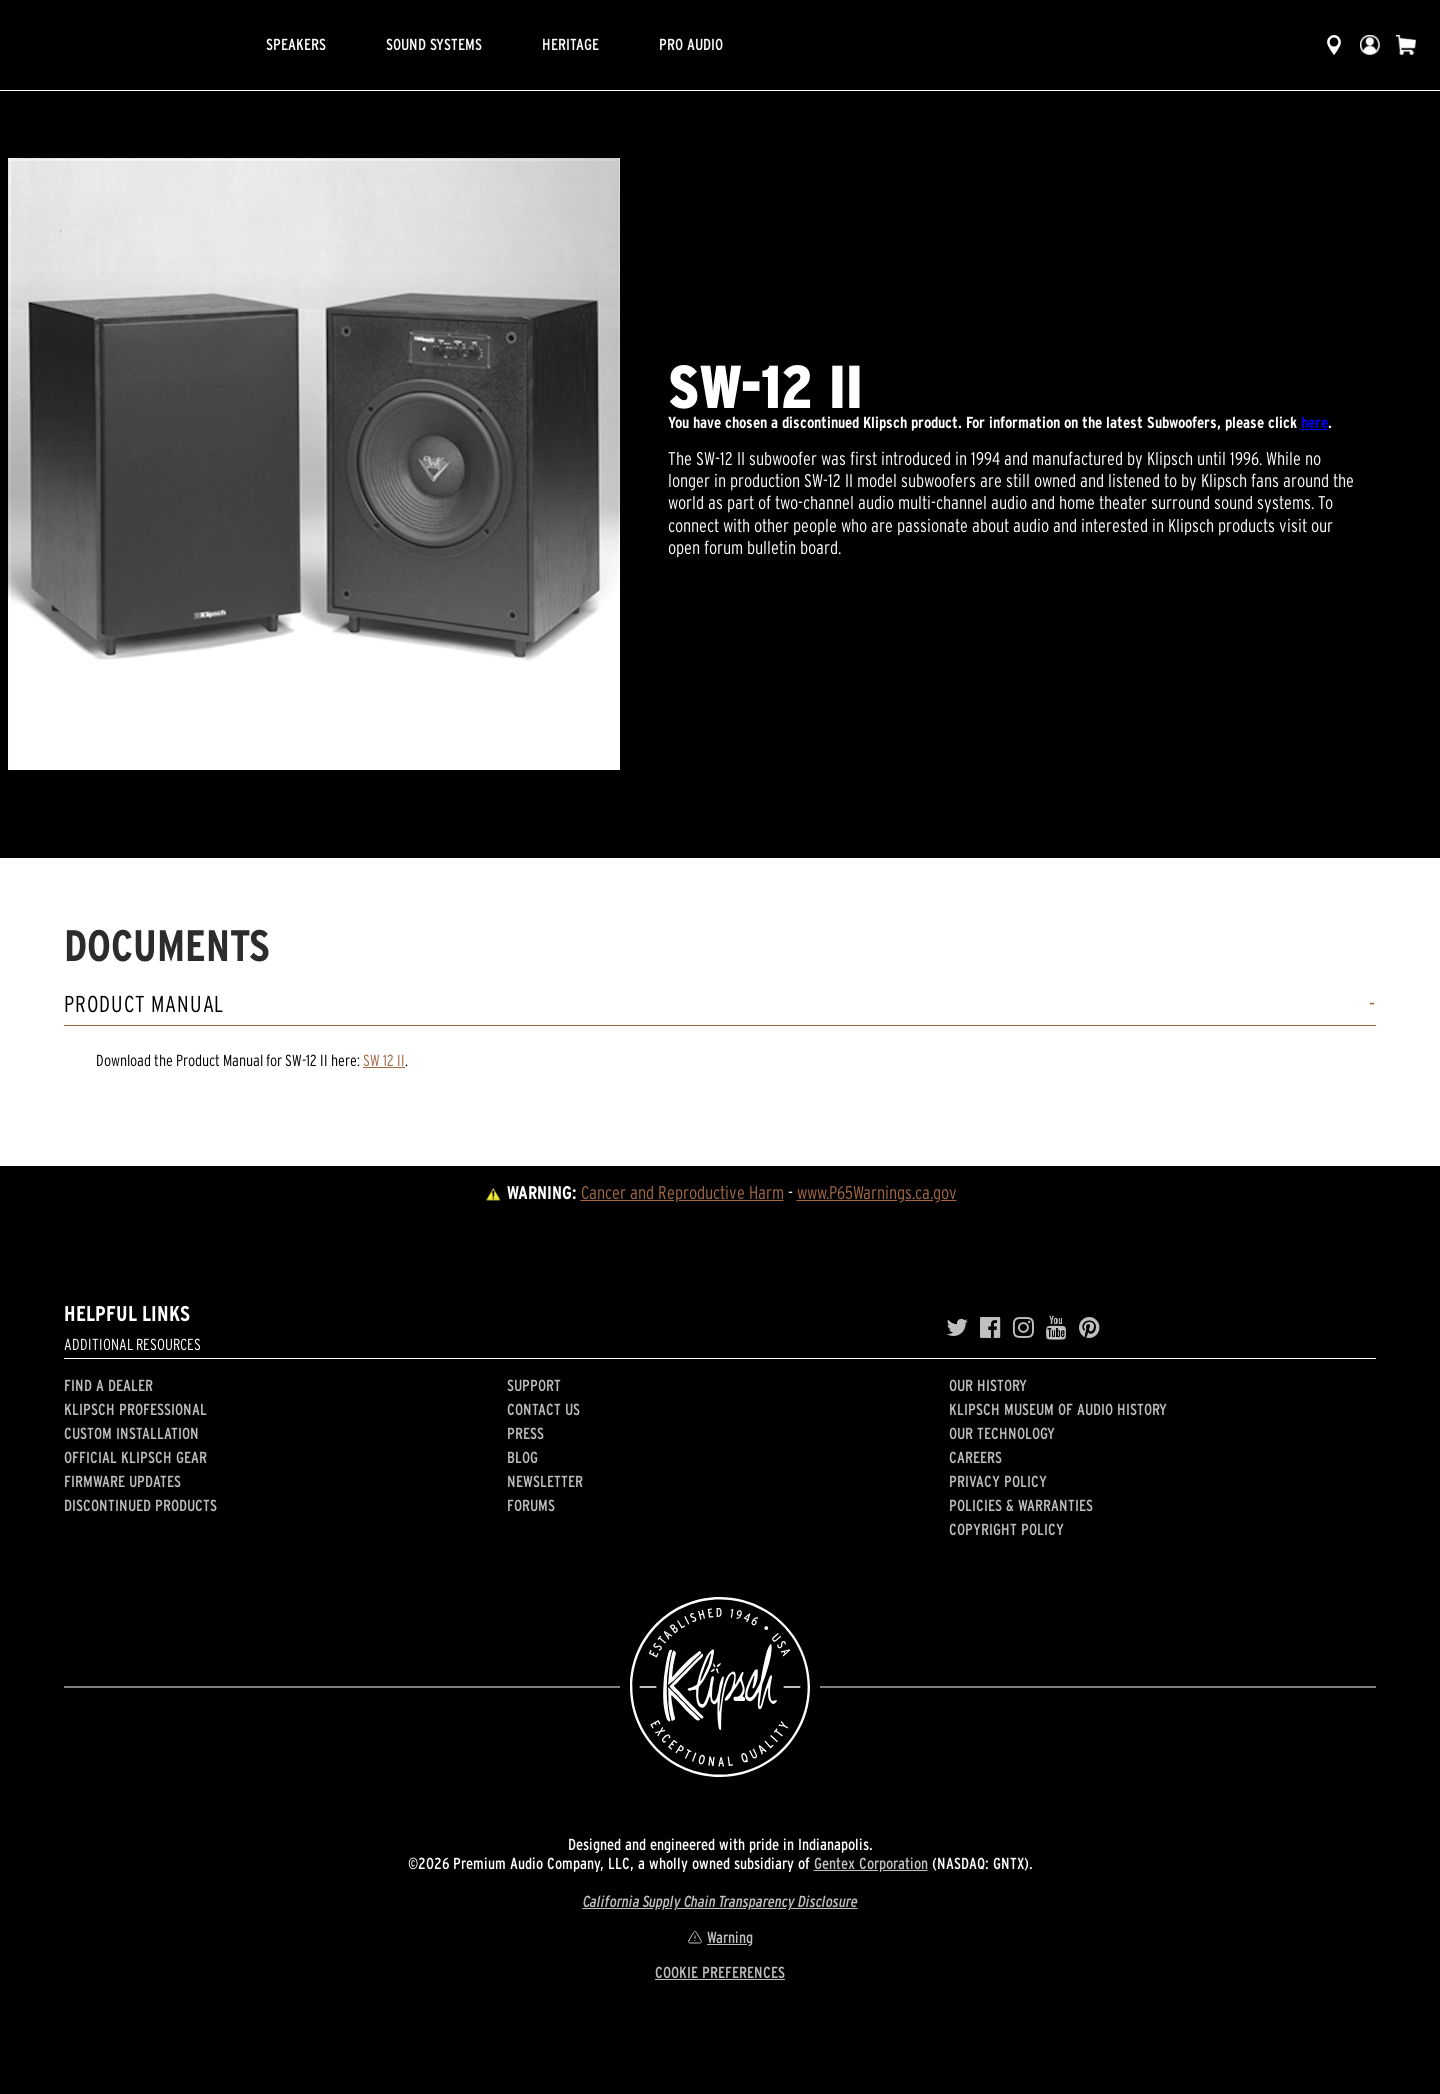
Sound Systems (434, 44)
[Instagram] (1023, 1328)
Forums (531, 1505)
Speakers (296, 44)
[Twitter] (957, 1328)
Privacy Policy (998, 1481)
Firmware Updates (122, 1481)
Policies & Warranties (1021, 1505)
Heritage (570, 44)
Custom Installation (131, 1433)
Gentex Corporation (871, 1863)
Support (534, 1385)
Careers (975, 1457)
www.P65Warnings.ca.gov (877, 1192)
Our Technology (1002, 1433)
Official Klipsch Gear (135, 1457)
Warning (720, 1937)
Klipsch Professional (135, 1409)
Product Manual (144, 1004)
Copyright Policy (1006, 1529)
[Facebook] (990, 1328)
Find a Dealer (108, 1385)
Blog (522, 1457)
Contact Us (543, 1409)
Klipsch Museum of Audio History (1058, 1409)
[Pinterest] (1089, 1328)
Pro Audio (691, 44)
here (1314, 422)
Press (525, 1433)
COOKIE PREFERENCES (720, 1972)
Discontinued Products (140, 1505)
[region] (314, 464)
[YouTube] (1056, 1328)
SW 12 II (384, 1060)
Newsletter (545, 1481)
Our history (988, 1385)
